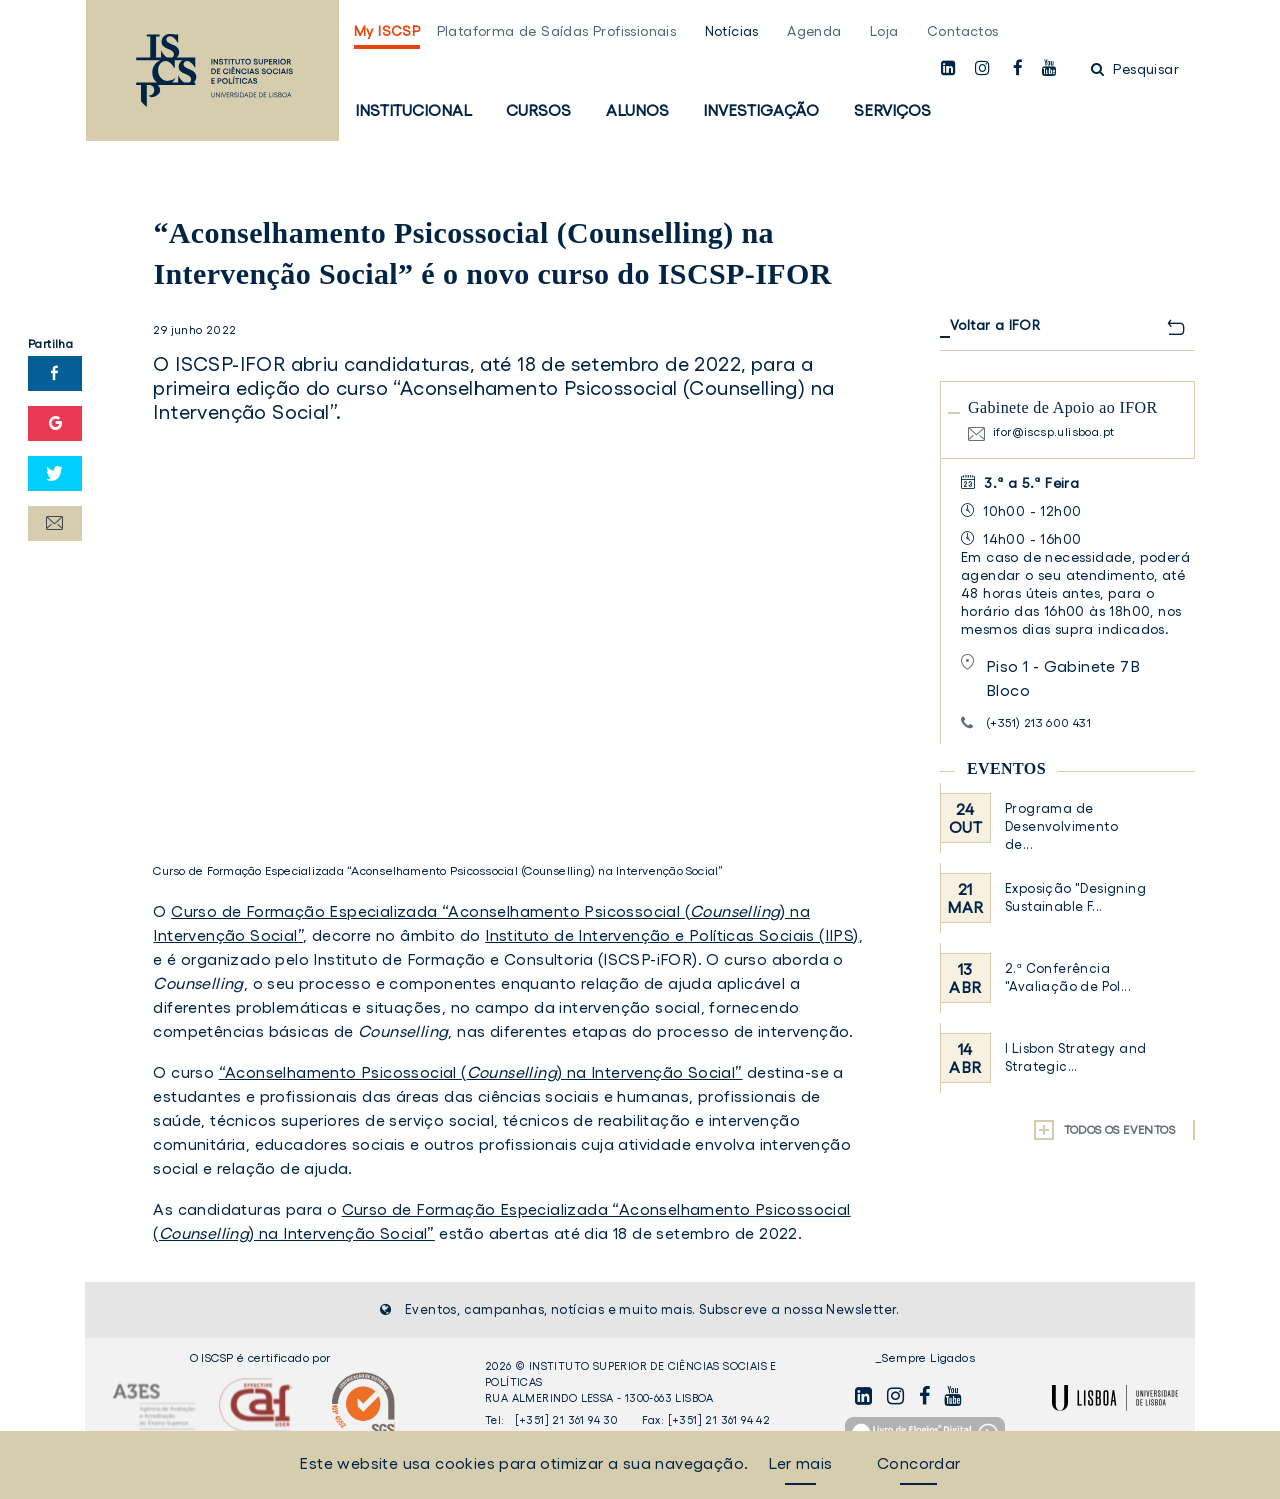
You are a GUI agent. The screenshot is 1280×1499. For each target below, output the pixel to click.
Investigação (761, 110)
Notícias (732, 31)
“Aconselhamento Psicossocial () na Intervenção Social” (481, 1072)
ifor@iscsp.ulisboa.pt (1053, 431)
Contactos (963, 31)
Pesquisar (1135, 69)
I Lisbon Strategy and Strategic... (1075, 1057)
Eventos (1006, 768)
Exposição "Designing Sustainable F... (1075, 897)
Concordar (919, 1463)
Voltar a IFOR (995, 325)
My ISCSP (387, 31)
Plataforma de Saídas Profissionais (557, 31)
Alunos (637, 110)
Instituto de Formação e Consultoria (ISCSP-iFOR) (505, 959)
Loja (884, 31)
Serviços (892, 110)
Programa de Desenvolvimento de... (1061, 826)
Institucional (413, 110)
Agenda (814, 31)
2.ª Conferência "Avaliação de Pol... (1068, 977)
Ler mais (800, 1463)
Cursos (538, 110)
